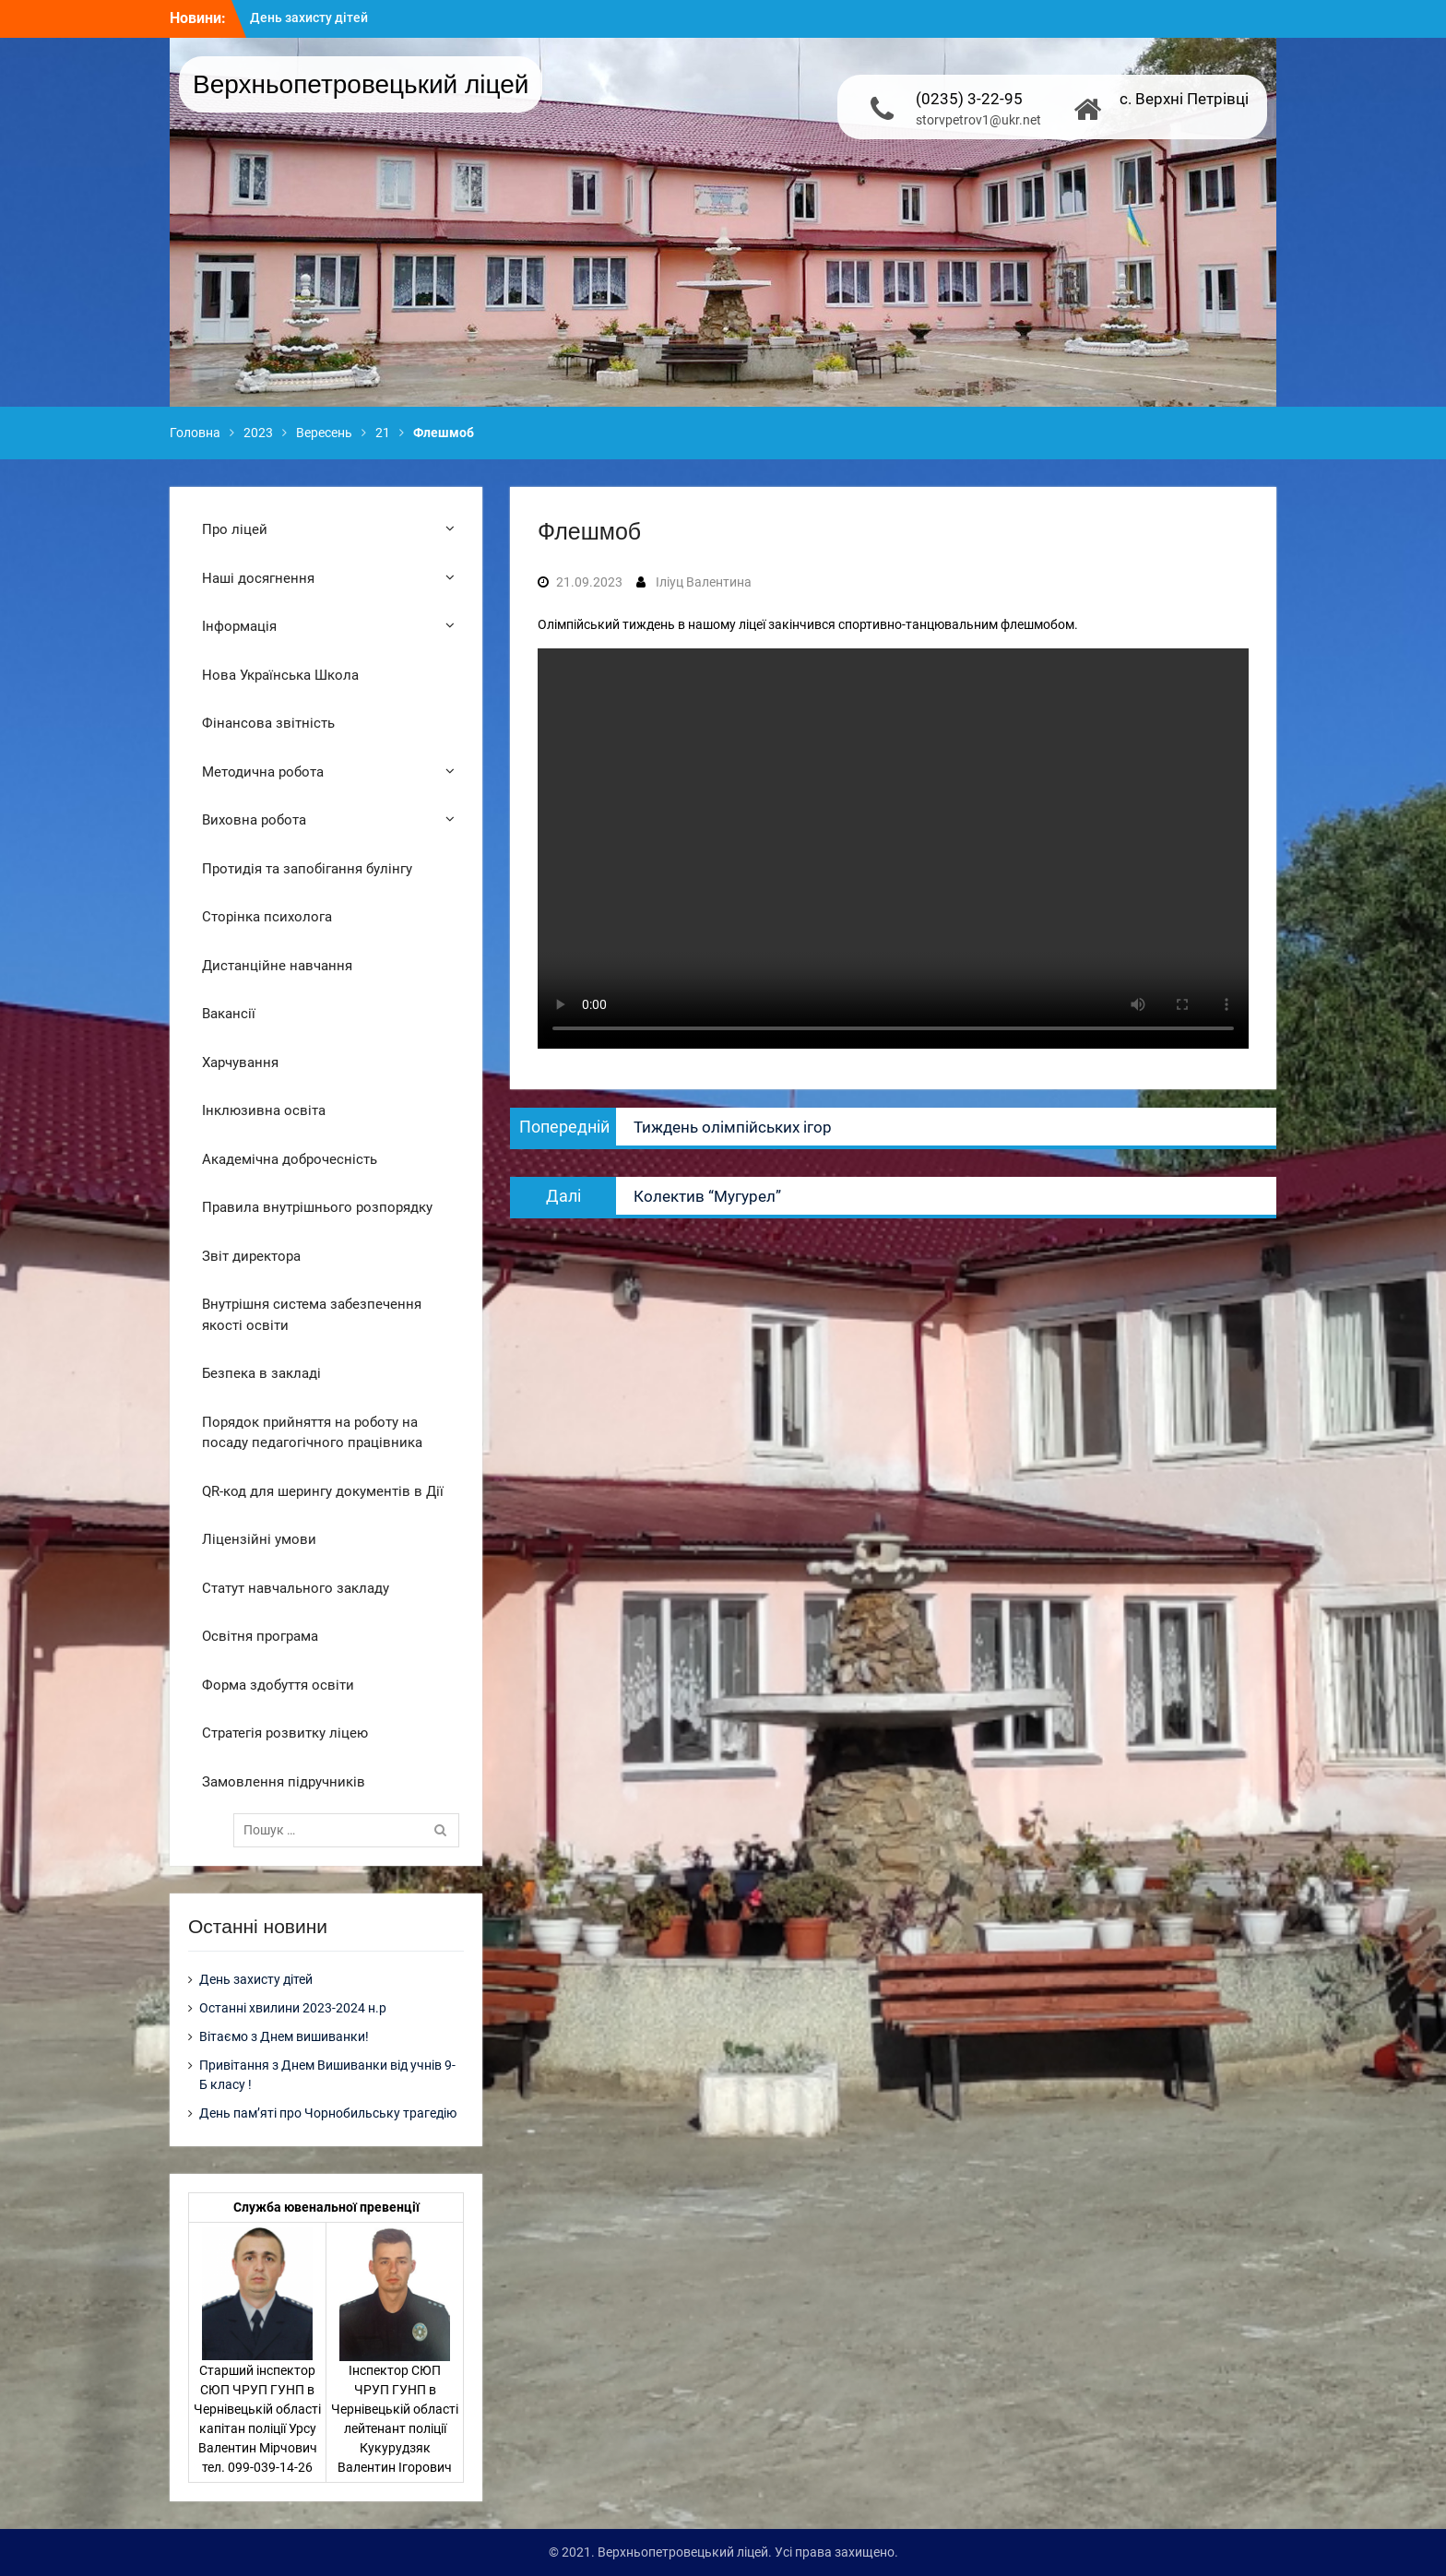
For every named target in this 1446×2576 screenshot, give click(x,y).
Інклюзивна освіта (264, 1110)
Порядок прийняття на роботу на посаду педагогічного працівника (312, 1433)
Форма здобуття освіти (278, 1685)
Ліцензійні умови (259, 1539)
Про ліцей (234, 529)
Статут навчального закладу (295, 1588)
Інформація (239, 626)
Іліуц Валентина (704, 582)
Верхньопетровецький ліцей (360, 84)
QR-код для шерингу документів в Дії (323, 1491)
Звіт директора (251, 1256)
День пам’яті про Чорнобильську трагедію (327, 2113)
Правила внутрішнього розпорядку (317, 1207)
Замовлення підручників (283, 1782)
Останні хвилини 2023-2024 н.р (292, 2007)
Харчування (240, 1062)
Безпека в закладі (261, 1373)
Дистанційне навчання (277, 965)
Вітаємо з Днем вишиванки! (284, 2036)
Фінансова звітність (268, 723)
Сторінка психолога (267, 916)
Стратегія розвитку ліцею (285, 1733)
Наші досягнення (258, 578)
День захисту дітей (309, 17)
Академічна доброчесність (289, 1159)
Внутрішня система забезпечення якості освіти (311, 1315)
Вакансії (228, 1013)
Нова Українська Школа (280, 675)
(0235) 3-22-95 (969, 98)
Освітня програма (260, 1636)
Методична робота (263, 772)
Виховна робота (254, 820)
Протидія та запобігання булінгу (307, 869)
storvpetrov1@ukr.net (978, 120)
